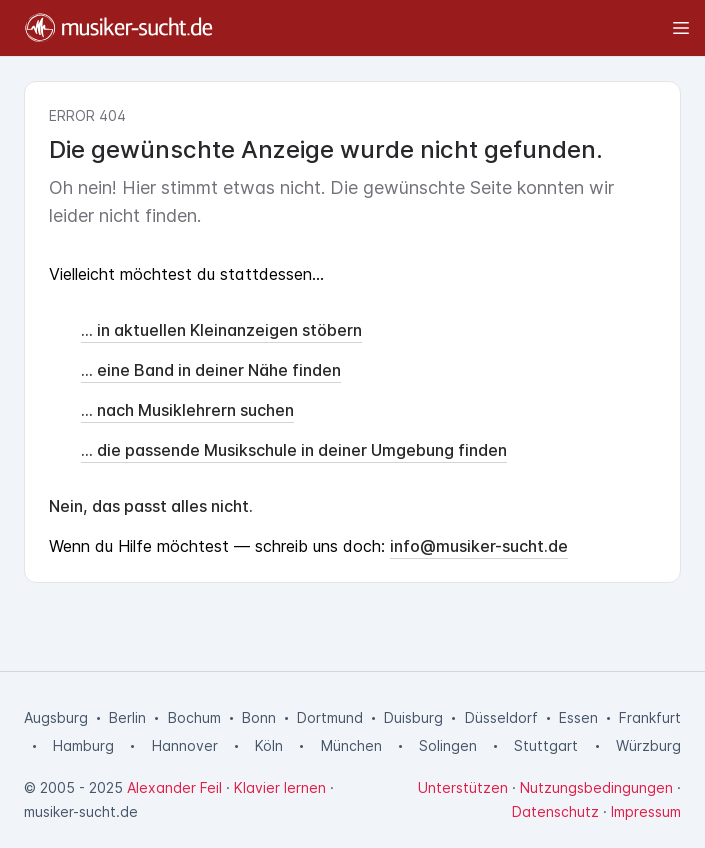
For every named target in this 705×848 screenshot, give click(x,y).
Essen (578, 717)
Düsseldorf (501, 717)
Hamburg (83, 745)
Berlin (127, 717)
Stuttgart (546, 745)
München (351, 745)
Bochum (194, 717)
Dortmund (330, 717)
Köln (269, 745)
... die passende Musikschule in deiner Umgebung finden (294, 450)
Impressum (646, 811)
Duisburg (413, 717)
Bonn (259, 717)
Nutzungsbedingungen (596, 787)
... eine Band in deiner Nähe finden (211, 370)
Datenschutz (555, 811)
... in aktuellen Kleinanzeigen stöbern (221, 330)
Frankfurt (650, 717)
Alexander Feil (174, 787)
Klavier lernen (280, 787)
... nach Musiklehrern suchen (187, 410)
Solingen (448, 745)
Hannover (185, 745)
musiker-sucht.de (81, 811)
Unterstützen (463, 787)
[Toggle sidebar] (461, 28)
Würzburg (648, 745)
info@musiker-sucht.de (479, 546)
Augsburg (56, 717)
